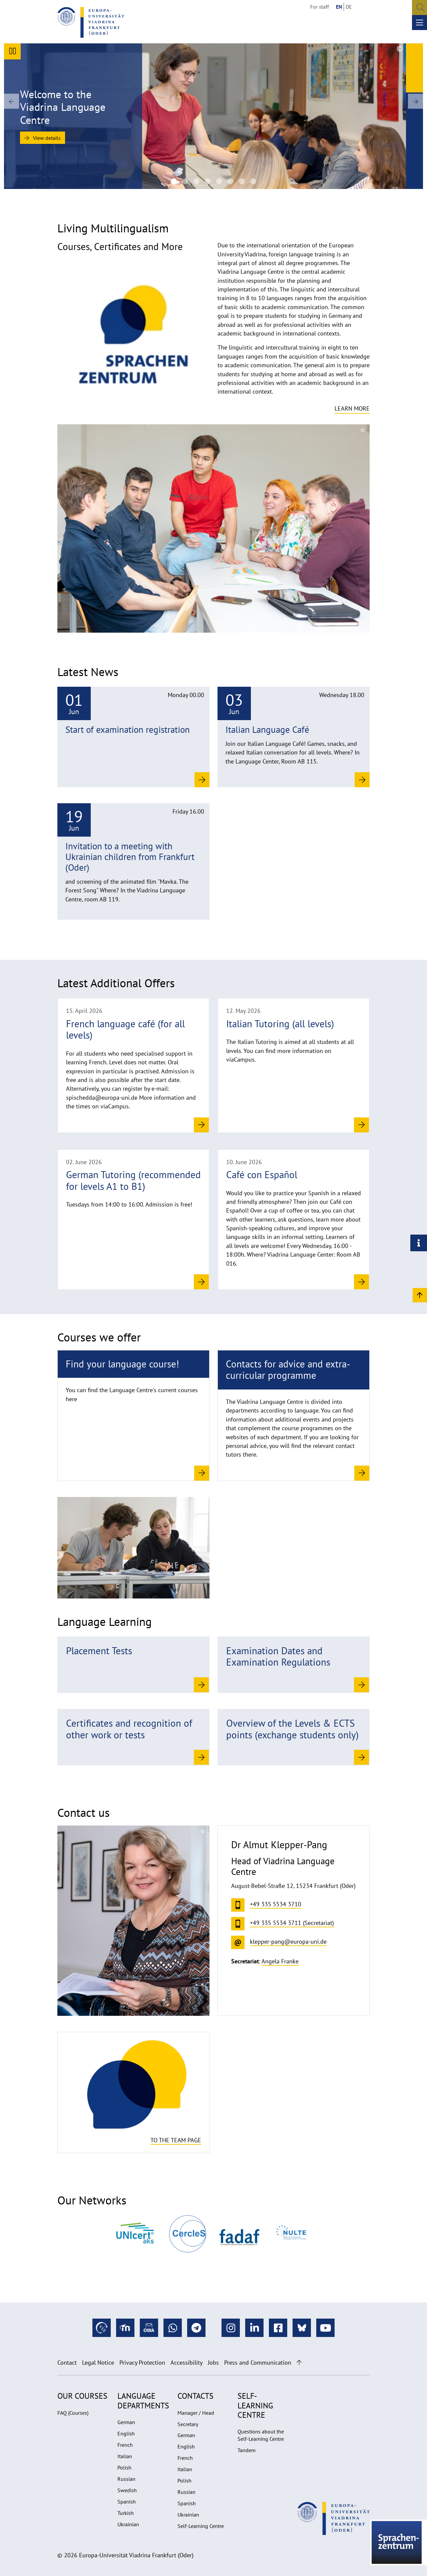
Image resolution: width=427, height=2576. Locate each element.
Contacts (195, 2396)
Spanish (126, 2501)
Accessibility (186, 2362)
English (126, 2433)
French (125, 2444)
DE (349, 6)
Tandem (247, 2450)
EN (339, 6)
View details (42, 138)
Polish (124, 2467)
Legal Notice (98, 2362)
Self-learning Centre (255, 2405)
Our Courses (82, 2396)
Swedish (127, 2490)
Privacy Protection (142, 2362)
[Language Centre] (174, 181)
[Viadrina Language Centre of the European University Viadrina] (185, 181)
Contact (67, 2362)
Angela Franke (280, 1961)
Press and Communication (257, 2362)
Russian (126, 2479)
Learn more (352, 408)
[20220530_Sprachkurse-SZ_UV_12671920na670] (253, 181)
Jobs (213, 2362)
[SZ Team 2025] (208, 181)
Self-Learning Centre (200, 2526)
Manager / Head (195, 2412)
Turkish (125, 2513)
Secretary (187, 2424)
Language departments (143, 2400)
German (126, 2422)
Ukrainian (128, 2524)
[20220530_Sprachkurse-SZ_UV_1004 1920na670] (242, 181)
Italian (124, 2456)
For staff (319, 6)
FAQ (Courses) (72, 2412)
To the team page (175, 2140)
